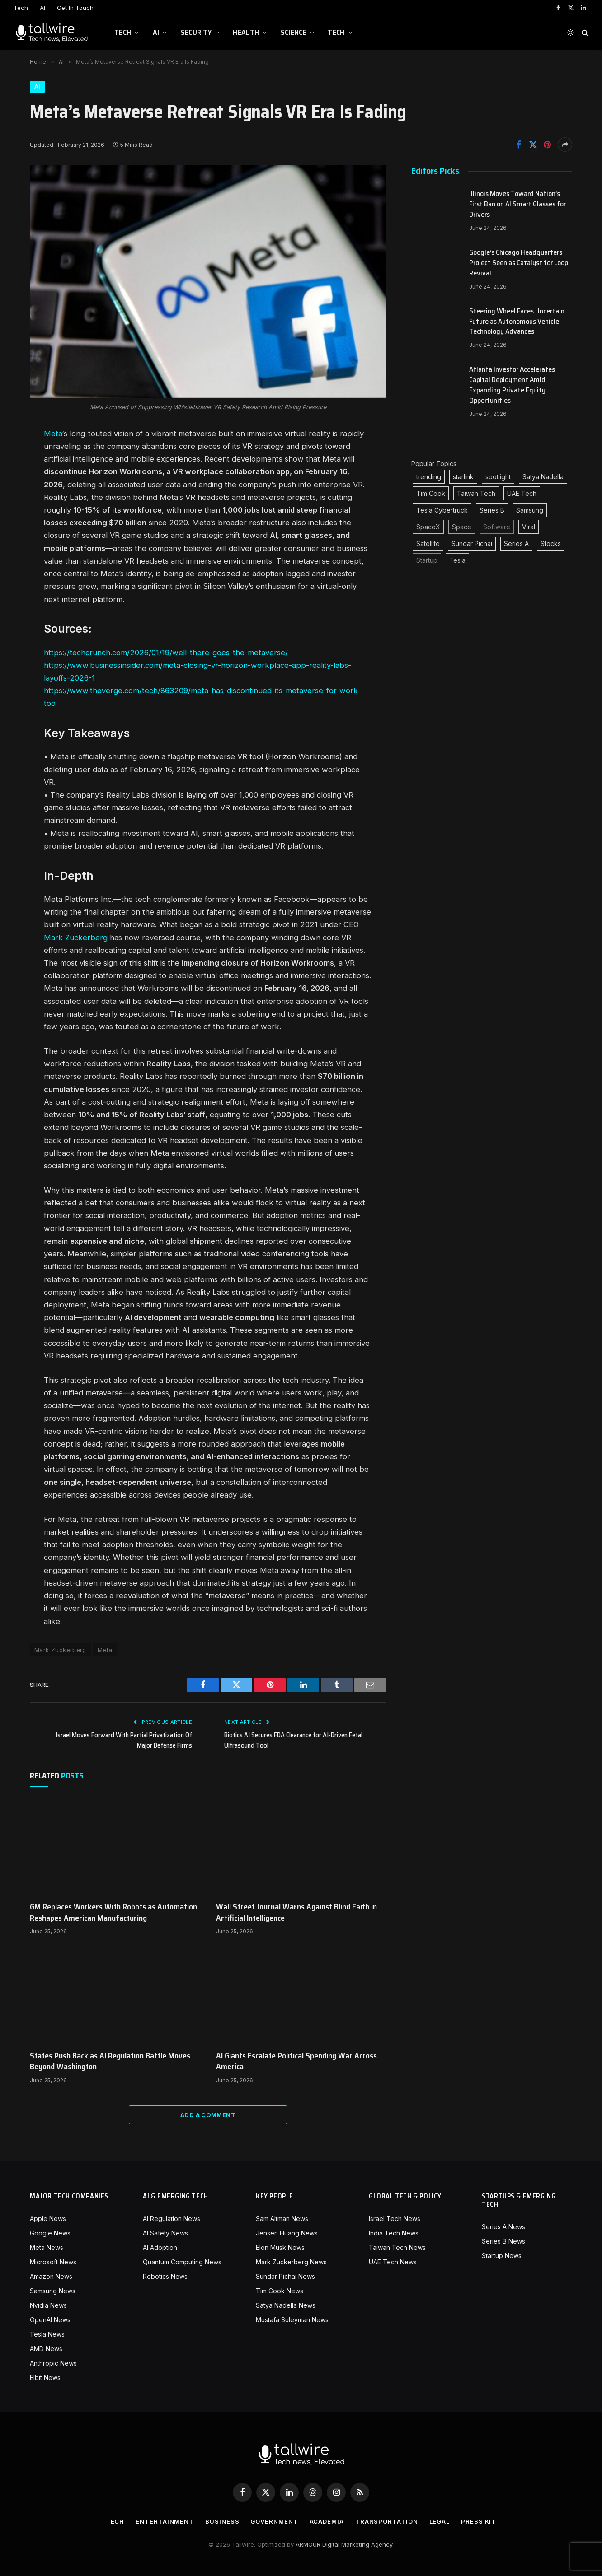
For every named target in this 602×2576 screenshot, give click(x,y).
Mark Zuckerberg (76, 937)
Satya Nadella (543, 477)
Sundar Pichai (472, 543)
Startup (426, 560)
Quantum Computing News (182, 2262)
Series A (516, 543)
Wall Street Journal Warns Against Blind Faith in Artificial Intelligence (296, 1912)
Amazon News (51, 2276)
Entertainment (165, 2521)
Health (246, 32)
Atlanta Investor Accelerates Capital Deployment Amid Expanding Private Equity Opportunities (512, 385)
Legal (439, 2521)
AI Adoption (160, 2247)
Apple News (48, 2218)
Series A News (503, 2227)
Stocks (551, 543)
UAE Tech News (393, 2262)
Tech (21, 7)
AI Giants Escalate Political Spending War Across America (296, 2061)
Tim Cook (430, 493)
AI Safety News (165, 2233)
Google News (50, 2233)
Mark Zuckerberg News (291, 2262)
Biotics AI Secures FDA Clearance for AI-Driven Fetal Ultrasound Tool (293, 1740)
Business (222, 2521)
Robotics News (165, 2276)
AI (42, 7)
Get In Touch (75, 7)
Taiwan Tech (476, 493)
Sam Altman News (282, 2218)
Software (496, 527)
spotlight (498, 477)
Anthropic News (53, 2363)
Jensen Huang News (287, 2233)
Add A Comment (207, 2115)
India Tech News (394, 2233)
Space (461, 527)
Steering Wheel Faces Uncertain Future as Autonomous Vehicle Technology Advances (516, 321)
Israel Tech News (394, 2218)
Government (274, 2521)
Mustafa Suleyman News (292, 2320)
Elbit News (45, 2377)
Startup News (502, 2255)
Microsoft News (53, 2262)
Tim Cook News (279, 2291)
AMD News (46, 2348)
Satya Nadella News (285, 2305)
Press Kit (478, 2521)
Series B (492, 510)
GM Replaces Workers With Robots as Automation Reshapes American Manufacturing (113, 1912)
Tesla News (47, 2334)
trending (428, 477)
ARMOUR (308, 2544)
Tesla (457, 560)
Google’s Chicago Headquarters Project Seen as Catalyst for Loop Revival (518, 263)
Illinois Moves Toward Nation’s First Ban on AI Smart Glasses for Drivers (517, 204)
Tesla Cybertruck (442, 510)
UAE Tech (521, 493)
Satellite (428, 543)
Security (196, 32)
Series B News (503, 2241)
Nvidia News (48, 2305)
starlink (463, 477)
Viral (528, 527)
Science (293, 32)
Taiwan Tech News (397, 2247)
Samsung (529, 510)
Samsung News (52, 2291)
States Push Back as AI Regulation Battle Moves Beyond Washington (110, 2061)
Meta (53, 433)
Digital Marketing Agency (357, 2544)
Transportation (386, 2521)
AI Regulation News (171, 2218)
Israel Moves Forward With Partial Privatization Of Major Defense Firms (124, 1740)
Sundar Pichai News (285, 2276)
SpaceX (428, 527)
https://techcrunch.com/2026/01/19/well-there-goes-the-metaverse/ (166, 652)
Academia (327, 2521)
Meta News (46, 2247)
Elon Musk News (280, 2247)
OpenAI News (50, 2320)
